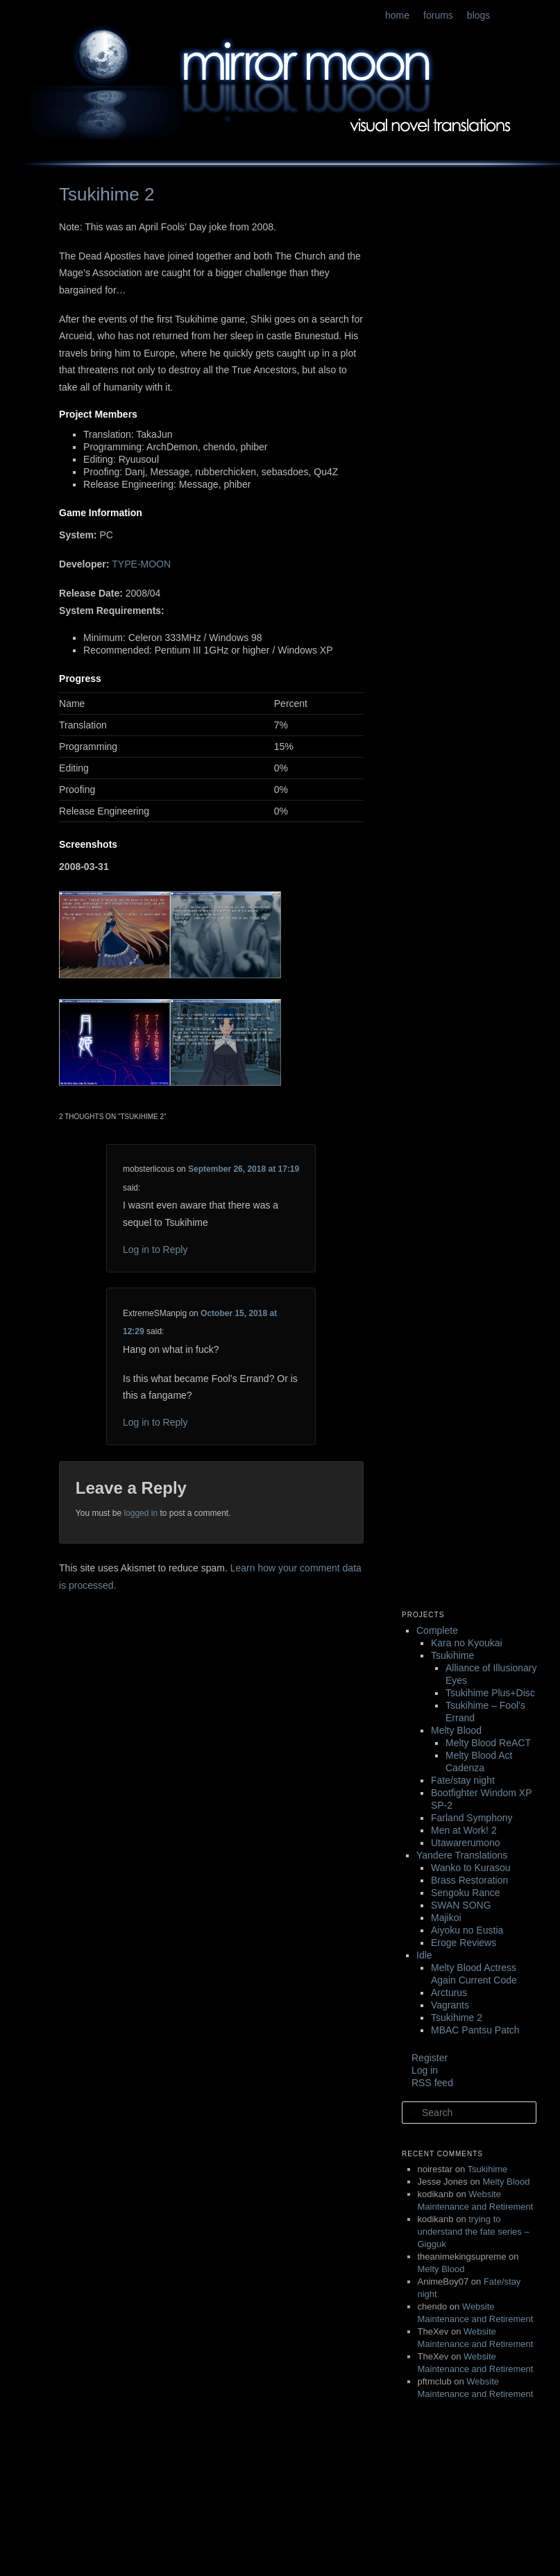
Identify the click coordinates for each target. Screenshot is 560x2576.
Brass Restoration (469, 1880)
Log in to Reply (155, 1249)
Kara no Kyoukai (466, 1642)
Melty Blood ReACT (488, 1742)
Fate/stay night (463, 1780)
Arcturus (449, 1992)
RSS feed (432, 2082)
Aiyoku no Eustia (467, 1930)
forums (438, 15)
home (397, 15)
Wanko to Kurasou (471, 1867)
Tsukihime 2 (456, 2017)
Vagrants (450, 2005)
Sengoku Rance (465, 1892)
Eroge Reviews (463, 1942)
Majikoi (446, 1917)
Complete (437, 1630)
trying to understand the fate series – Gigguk (473, 2231)
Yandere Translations (461, 1855)
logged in (141, 1513)
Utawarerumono (465, 1842)
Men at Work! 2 (464, 1830)
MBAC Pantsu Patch (475, 2030)
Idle (424, 1955)
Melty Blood (456, 1730)
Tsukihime (452, 1655)
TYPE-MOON (141, 564)
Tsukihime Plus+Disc (490, 1692)
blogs (478, 15)
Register (429, 2057)
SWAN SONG (461, 1905)
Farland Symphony (472, 1817)
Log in (424, 2070)
